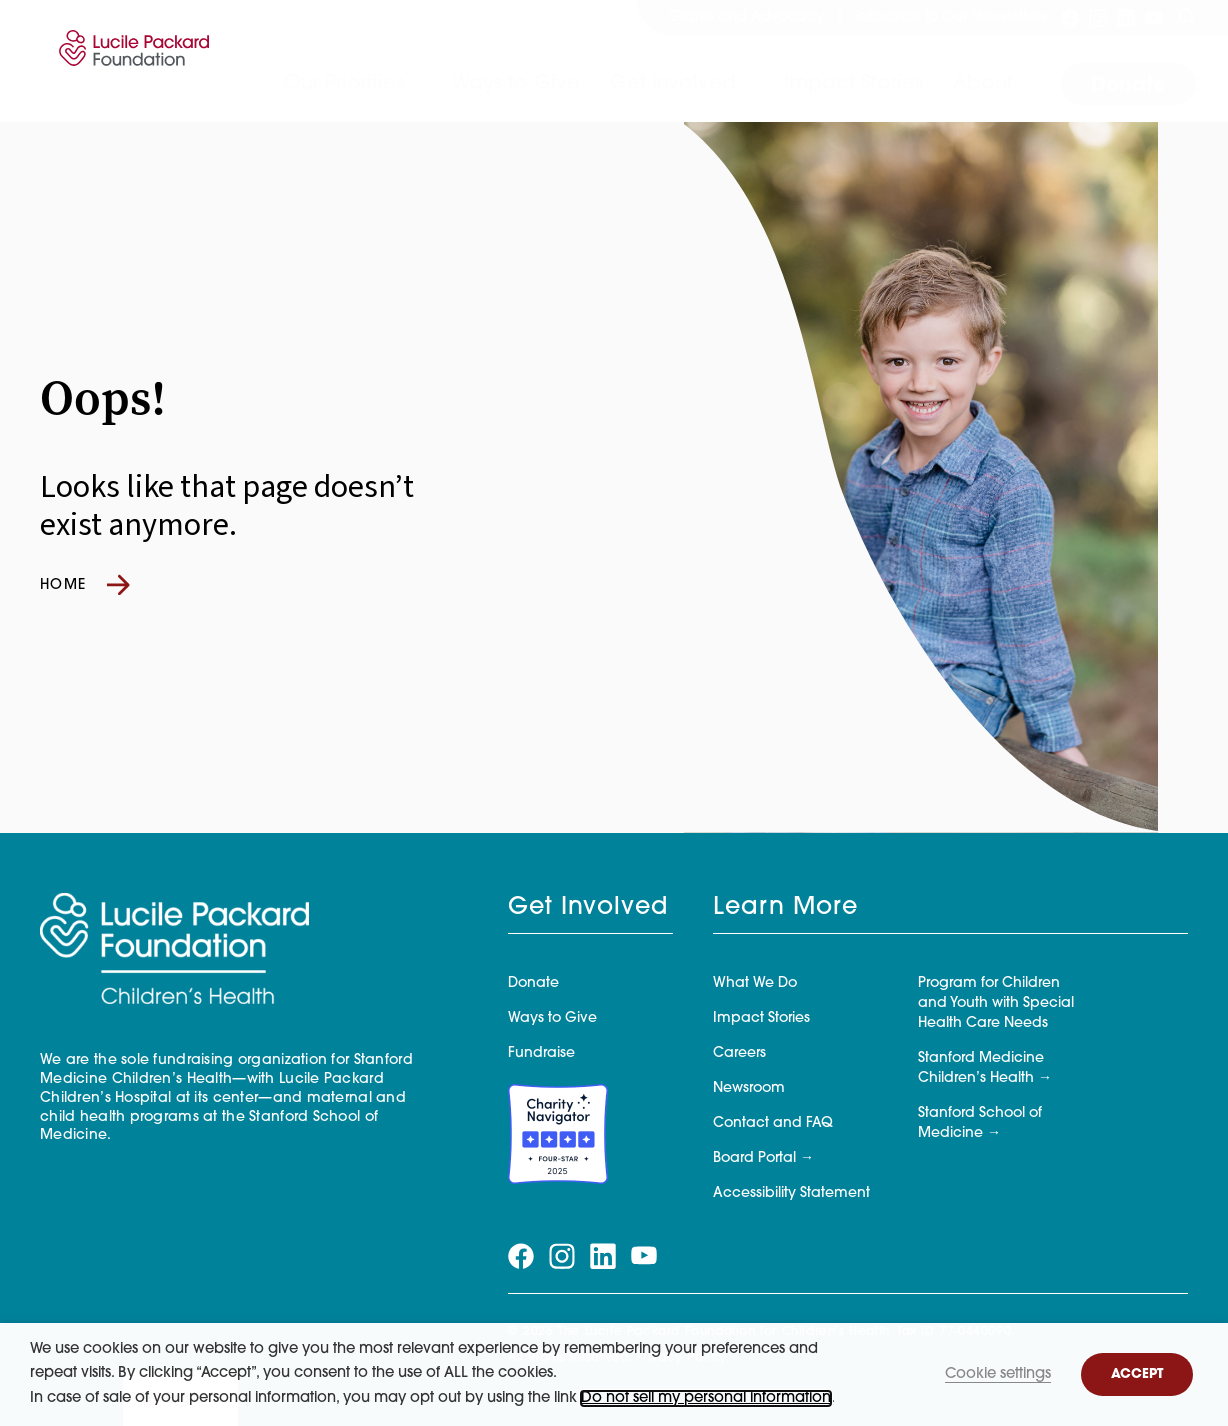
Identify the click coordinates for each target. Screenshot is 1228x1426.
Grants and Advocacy (746, 17)
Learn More (785, 908)
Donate (1128, 86)
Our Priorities (344, 84)
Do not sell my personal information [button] (706, 1398)
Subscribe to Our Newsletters (950, 17)
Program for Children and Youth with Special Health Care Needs (996, 1003)
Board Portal (754, 1158)
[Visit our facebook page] (1070, 18)
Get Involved (673, 84)
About (983, 84)
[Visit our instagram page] (1098, 18)
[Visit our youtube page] (1154, 18)
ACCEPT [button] (1137, 1374)
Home (85, 585)
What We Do (755, 983)
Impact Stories (853, 84)
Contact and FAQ (773, 1123)
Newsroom (749, 1088)
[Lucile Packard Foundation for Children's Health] (130, 61)
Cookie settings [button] (998, 1374)
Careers (739, 1053)
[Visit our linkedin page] (1126, 18)
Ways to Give (516, 84)
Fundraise (541, 1053)
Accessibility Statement (791, 1193)
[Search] (1187, 18)
